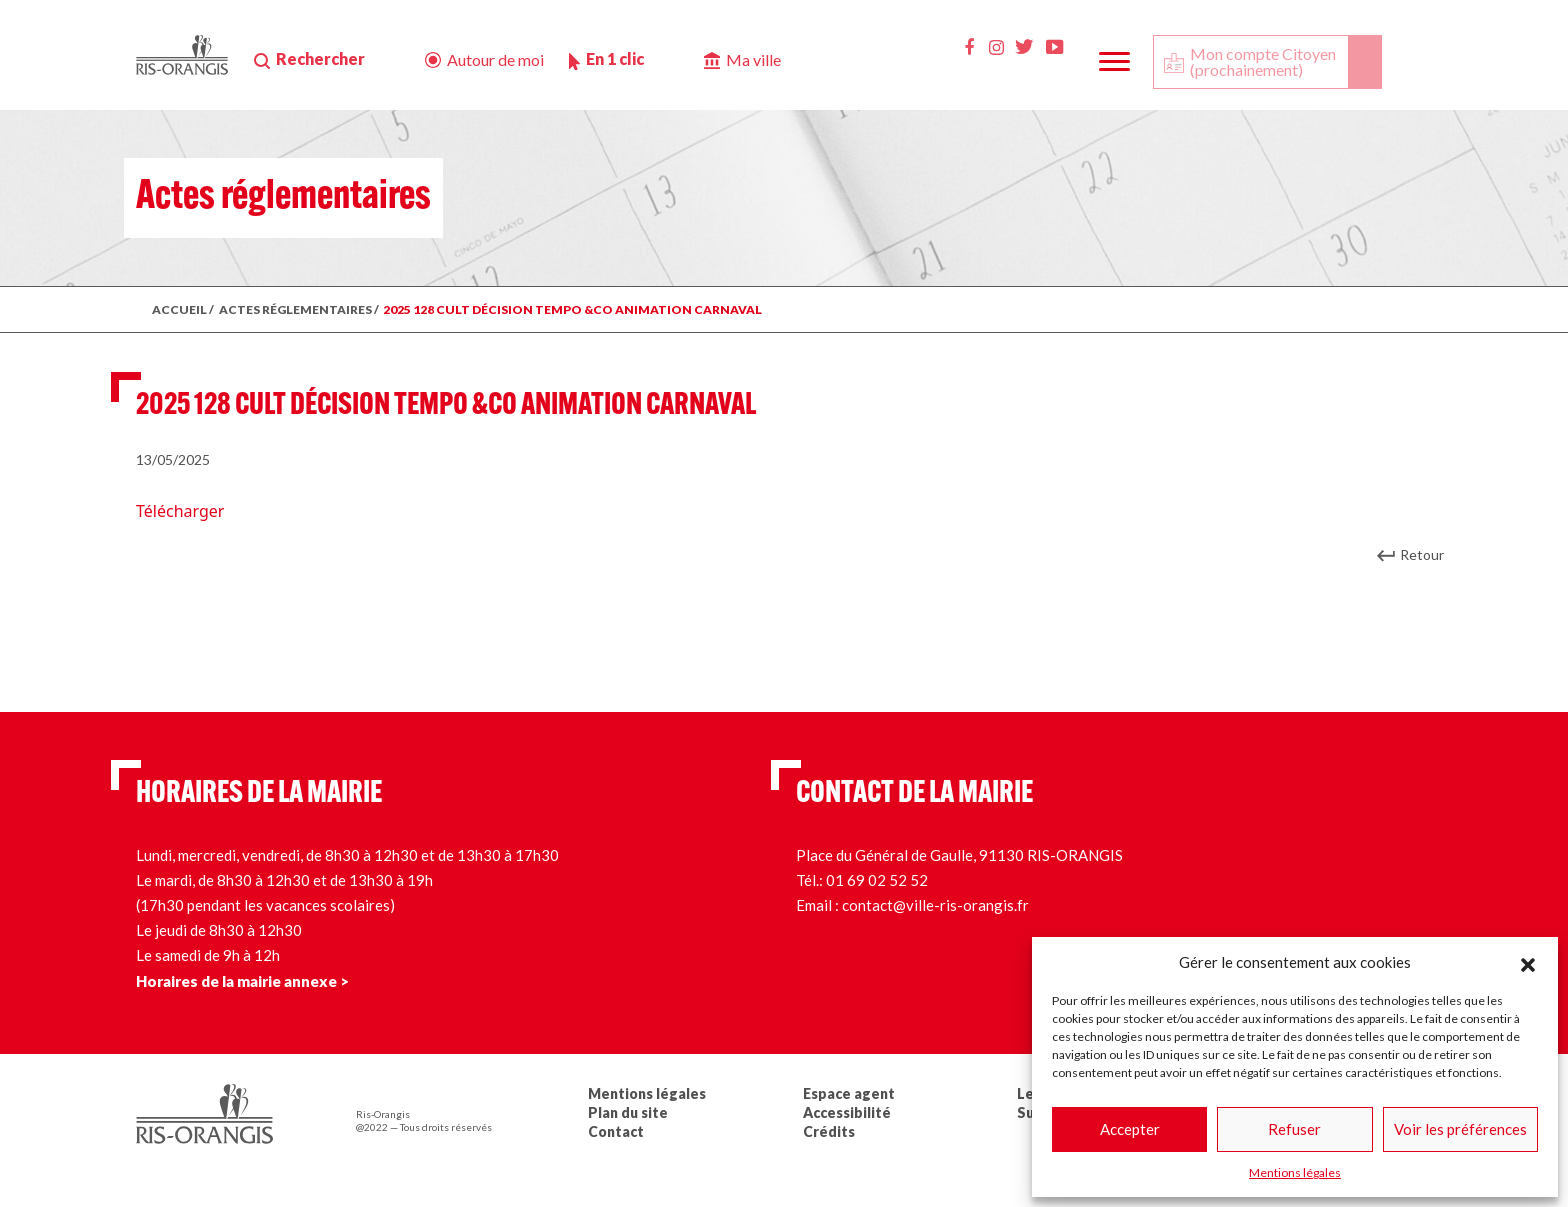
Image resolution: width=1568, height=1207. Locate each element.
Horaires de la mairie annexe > (242, 981)
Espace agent (849, 1093)
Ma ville (753, 59)
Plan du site (628, 1112)
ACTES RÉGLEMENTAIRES (295, 309)
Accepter (1130, 1129)
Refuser (1294, 1129)
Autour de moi (495, 59)
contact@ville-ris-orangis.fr (935, 905)
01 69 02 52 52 (877, 880)
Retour (1422, 554)
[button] (1528, 962)
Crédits (829, 1131)
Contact (616, 1131)
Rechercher (320, 58)
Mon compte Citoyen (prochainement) (1263, 61)
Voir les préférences (1460, 1129)
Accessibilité (847, 1112)
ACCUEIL (179, 309)
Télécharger (180, 511)
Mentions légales (1295, 1172)
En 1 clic (615, 58)
